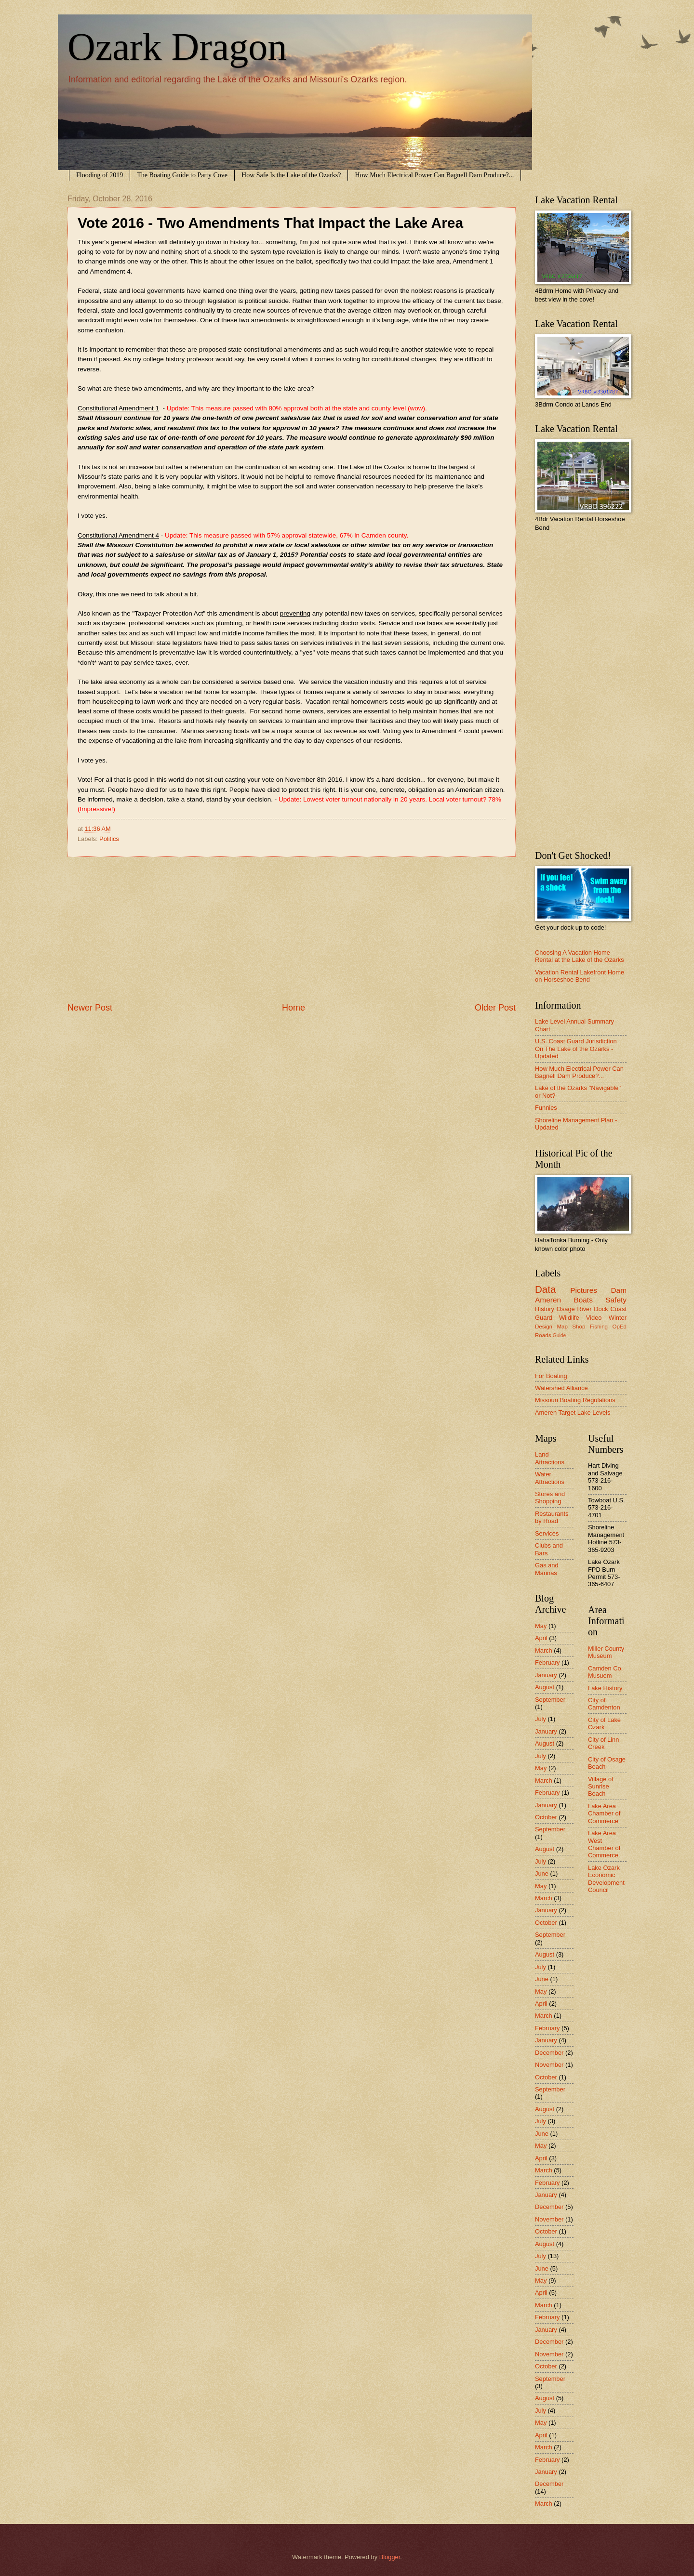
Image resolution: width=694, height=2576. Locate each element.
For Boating (551, 1376)
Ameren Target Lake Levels (573, 1412)
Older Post (495, 1007)
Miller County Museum (606, 1652)
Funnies (546, 1107)
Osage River (574, 1309)
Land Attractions (549, 1458)
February (547, 1662)
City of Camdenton (604, 1703)
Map (562, 1326)
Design (543, 1326)
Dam (619, 1290)
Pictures (583, 1290)
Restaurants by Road (551, 1517)
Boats (583, 1300)
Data (545, 1289)
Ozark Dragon (177, 47)
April (541, 1638)
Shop (578, 1326)
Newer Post (89, 1007)
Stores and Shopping (550, 1497)
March (543, 1650)
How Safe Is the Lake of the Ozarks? (291, 175)
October (546, 1817)
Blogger (389, 2557)
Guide (559, 1335)
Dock (601, 1309)
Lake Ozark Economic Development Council (606, 1878)
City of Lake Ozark (604, 1723)
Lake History (605, 1688)
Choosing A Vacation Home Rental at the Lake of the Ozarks (579, 956)
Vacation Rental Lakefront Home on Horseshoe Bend (579, 976)
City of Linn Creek (603, 1743)
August (544, 1687)
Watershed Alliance (561, 1388)
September (550, 1699)
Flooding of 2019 (99, 175)
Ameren (548, 1300)
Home (293, 1007)
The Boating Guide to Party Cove (182, 175)
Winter (618, 1317)
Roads (543, 1335)
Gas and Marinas (547, 1569)
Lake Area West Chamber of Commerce (604, 1844)
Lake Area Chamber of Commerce (604, 1813)
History (544, 1309)
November (549, 2064)
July (540, 1718)
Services (547, 1533)
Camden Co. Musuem (605, 1672)
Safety (616, 1300)
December (549, 2052)
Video (594, 1317)
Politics (109, 838)
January (546, 1675)
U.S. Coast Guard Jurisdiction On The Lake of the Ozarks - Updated (576, 1049)
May (541, 1626)
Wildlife (569, 1317)
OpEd (619, 1326)
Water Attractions (549, 1478)
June (541, 1873)
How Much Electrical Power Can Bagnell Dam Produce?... (434, 175)
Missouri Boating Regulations (575, 1400)
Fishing (599, 1326)
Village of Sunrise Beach (601, 1786)
